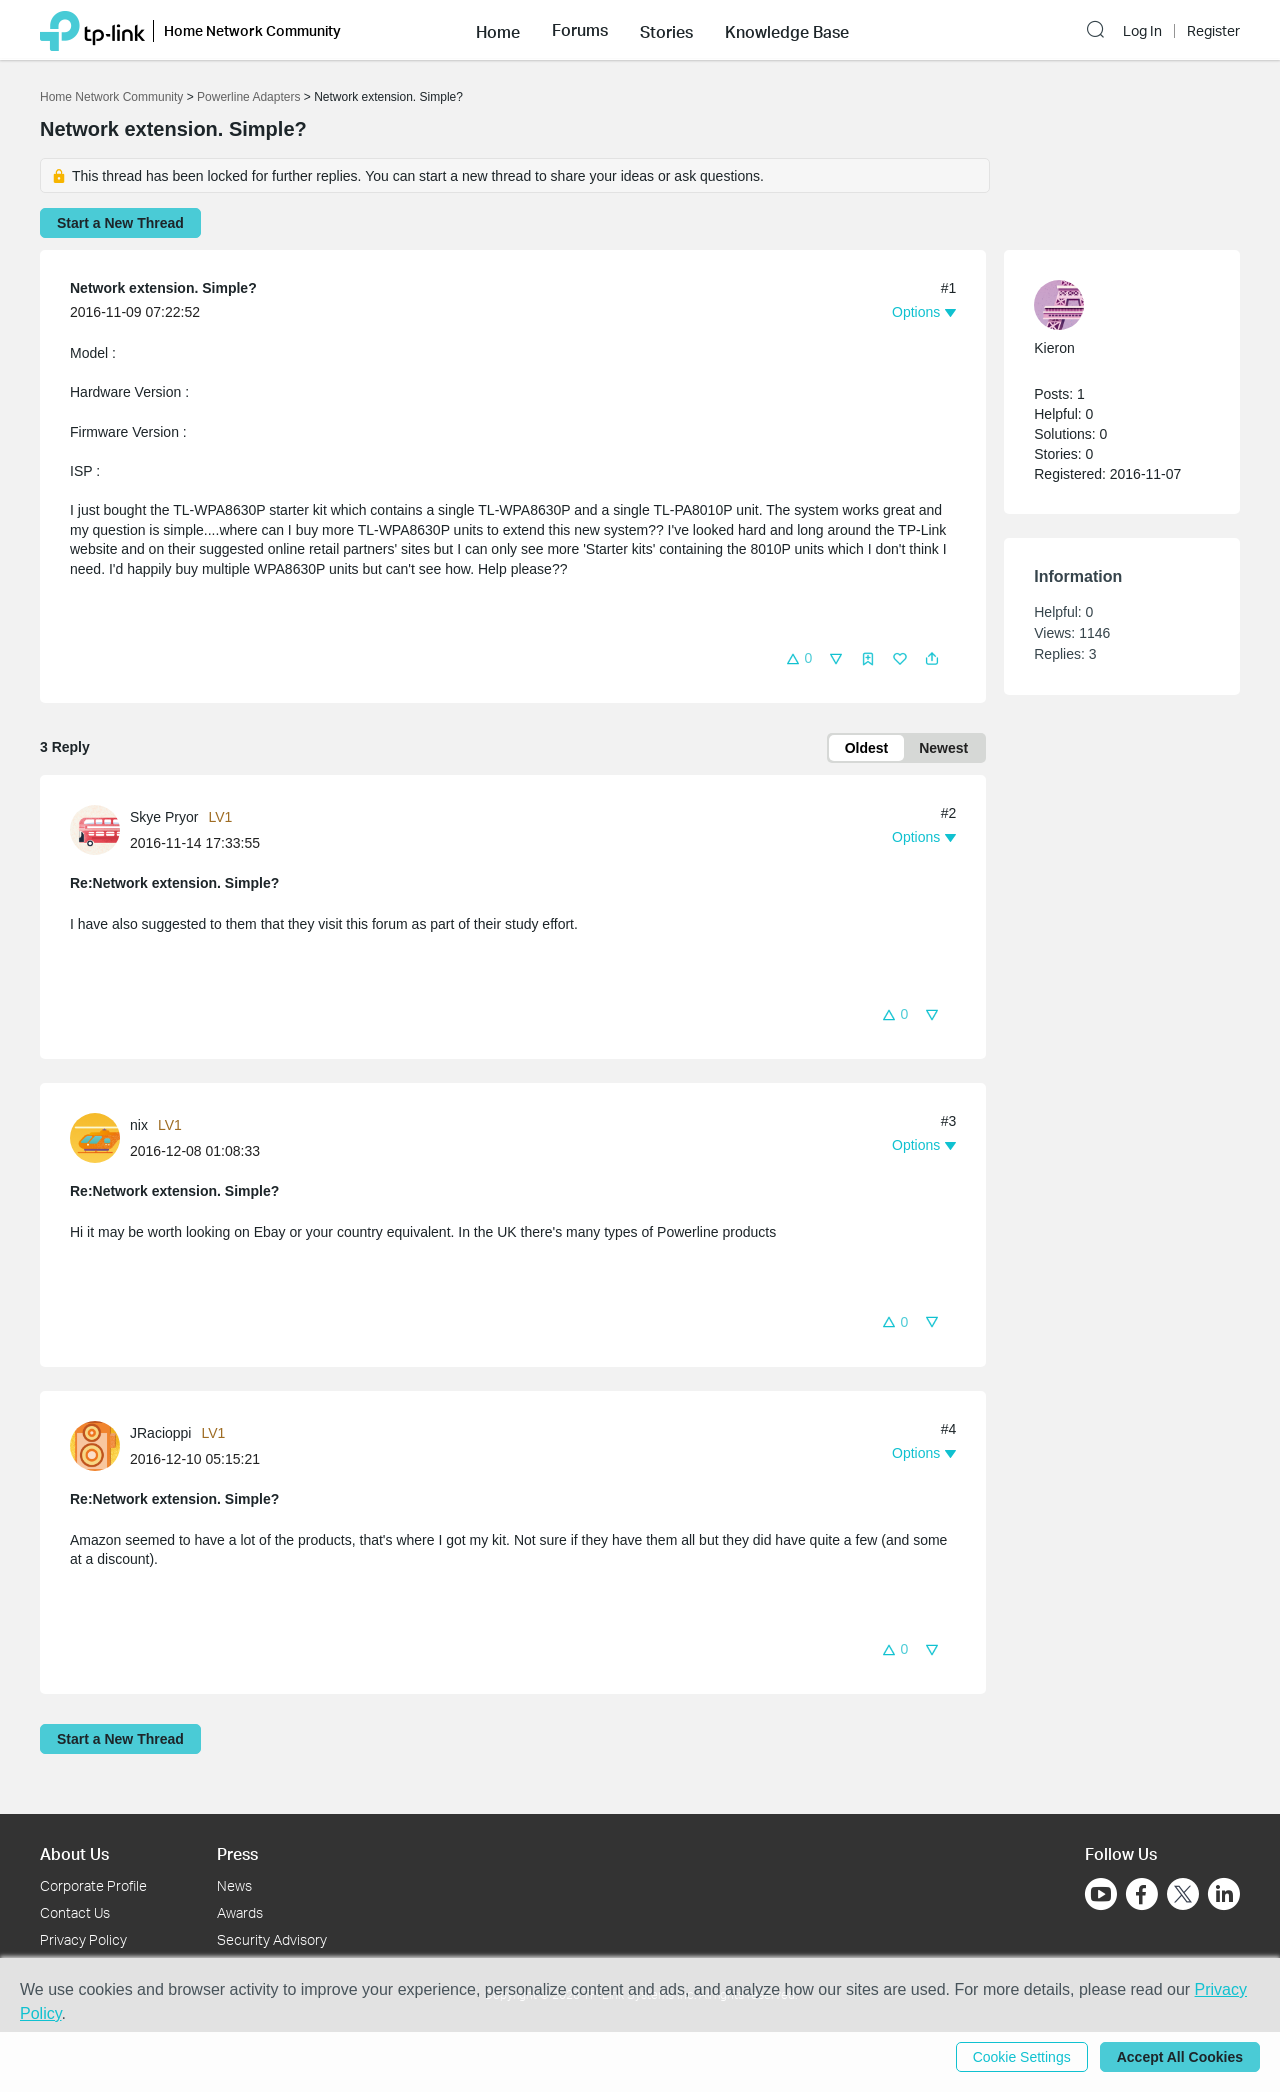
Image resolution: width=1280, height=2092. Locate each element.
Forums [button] (580, 30)
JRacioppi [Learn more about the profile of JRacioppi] (160, 1433)
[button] (498, 30)
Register (1213, 31)
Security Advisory (272, 1939)
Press (237, 1853)
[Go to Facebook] (1142, 1894)
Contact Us (75, 1912)
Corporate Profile (93, 1885)
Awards (240, 1912)
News (234, 1885)
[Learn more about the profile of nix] (100, 1137)
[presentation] (95, 830)
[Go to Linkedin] (1224, 1894)
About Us (74, 1853)
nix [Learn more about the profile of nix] (139, 1125)
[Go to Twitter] (1183, 1896)
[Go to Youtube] (1101, 1894)
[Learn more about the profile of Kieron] (1112, 305)
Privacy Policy (83, 1939)
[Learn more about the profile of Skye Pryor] (100, 829)
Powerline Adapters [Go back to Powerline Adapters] (248, 97)
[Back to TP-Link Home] (92, 29)
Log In (1142, 31)
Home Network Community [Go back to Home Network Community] (111, 97)
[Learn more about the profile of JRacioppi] (100, 1444)
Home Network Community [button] (252, 30)
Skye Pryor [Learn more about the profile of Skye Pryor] (164, 817)
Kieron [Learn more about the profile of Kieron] (1054, 348)
